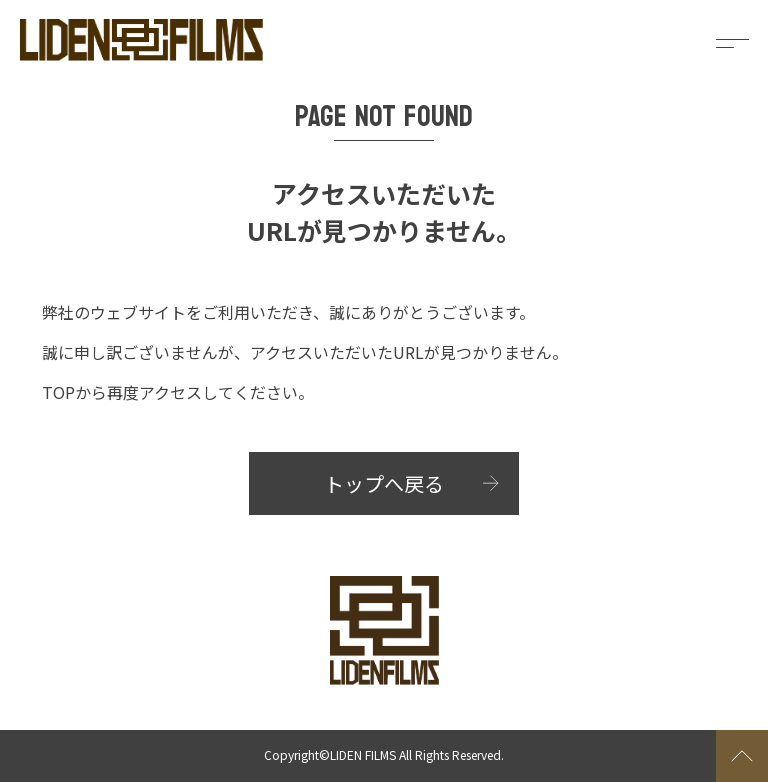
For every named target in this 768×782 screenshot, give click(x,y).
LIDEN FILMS (363, 754)
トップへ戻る (384, 483)
